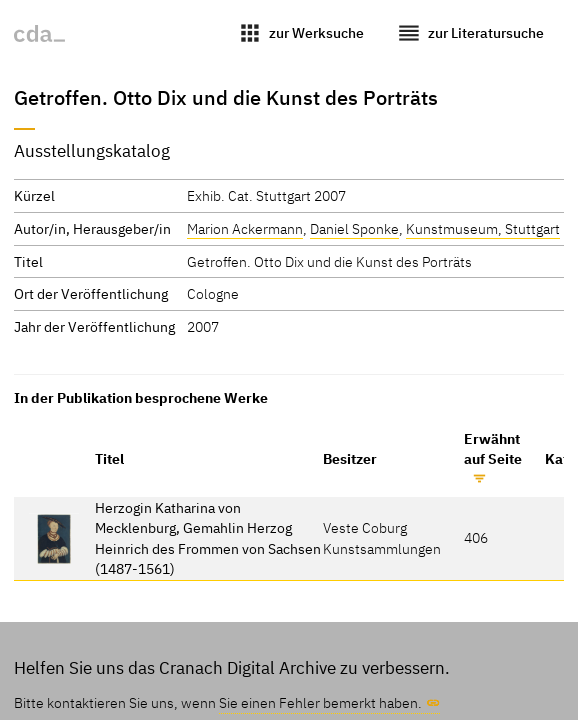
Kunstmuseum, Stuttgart (483, 228)
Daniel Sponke (354, 228)
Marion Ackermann (245, 228)
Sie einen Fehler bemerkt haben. (320, 702)
